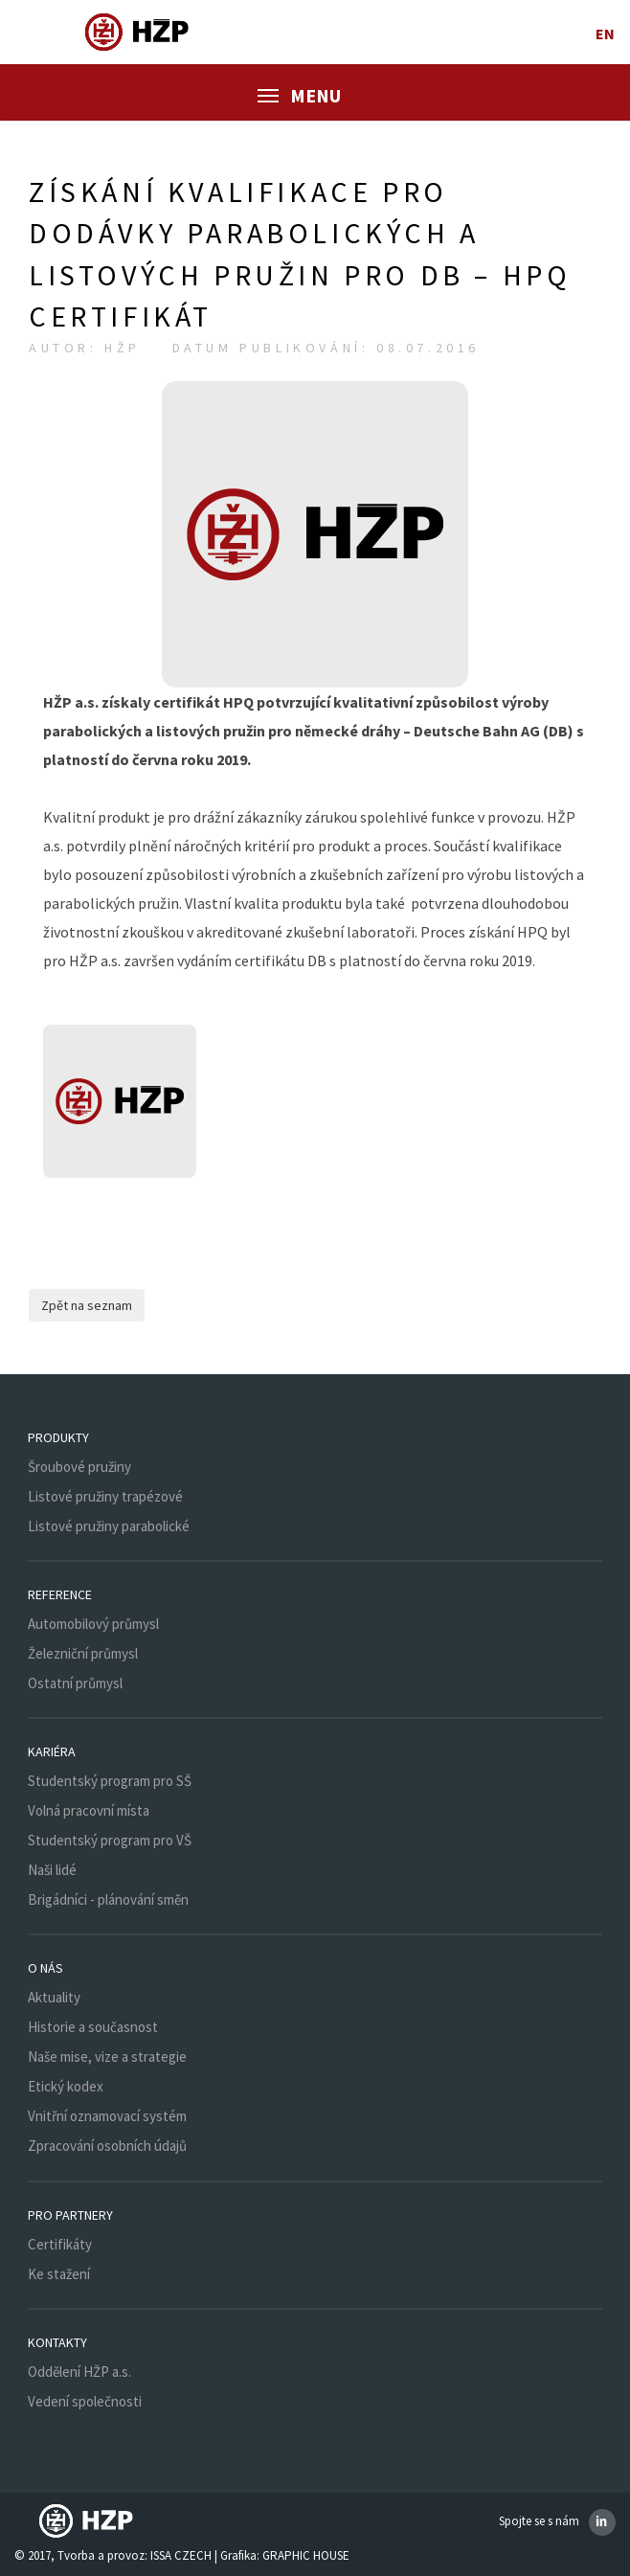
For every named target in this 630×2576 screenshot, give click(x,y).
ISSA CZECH (181, 2555)
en (606, 33)
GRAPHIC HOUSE (305, 2555)
